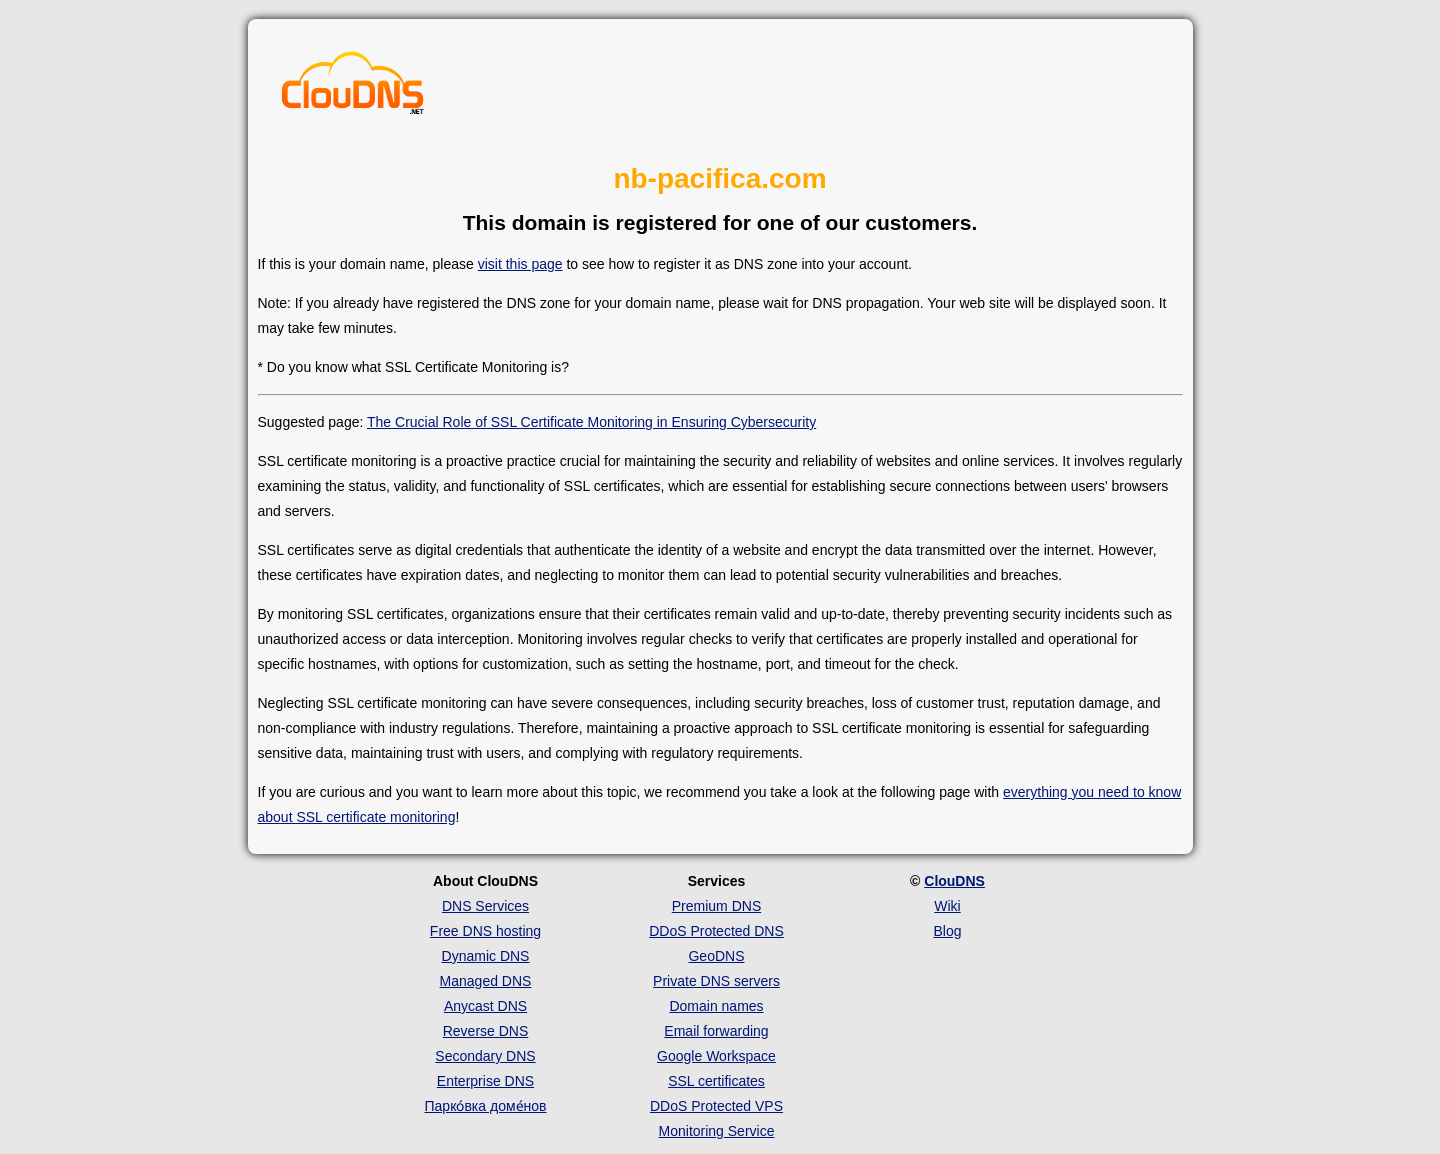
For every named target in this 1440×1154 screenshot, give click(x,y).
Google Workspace (716, 1056)
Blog (947, 931)
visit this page (520, 264)
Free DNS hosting (485, 931)
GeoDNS (716, 956)
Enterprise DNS (485, 1081)
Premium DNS (716, 906)
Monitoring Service (717, 1131)
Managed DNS (486, 981)
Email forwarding (716, 1031)
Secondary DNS (485, 1056)
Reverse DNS (486, 1031)
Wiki (947, 906)
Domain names (716, 1006)
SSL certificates (716, 1081)
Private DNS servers (716, 981)
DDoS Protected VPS (716, 1106)
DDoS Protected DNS (716, 931)
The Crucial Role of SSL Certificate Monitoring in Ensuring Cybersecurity (591, 422)
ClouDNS (954, 881)
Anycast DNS (485, 1006)
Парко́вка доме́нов (486, 1106)
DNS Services (485, 906)
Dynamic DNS (486, 956)
